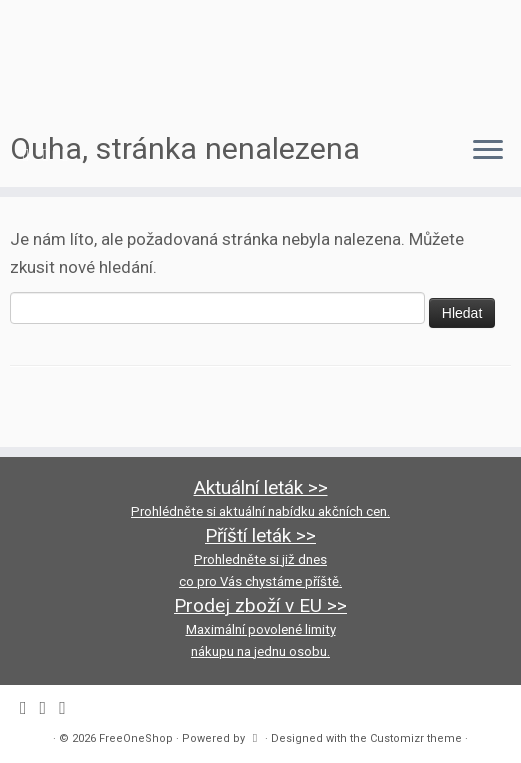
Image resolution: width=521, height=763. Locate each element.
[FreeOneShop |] (260, 60)
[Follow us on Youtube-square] (72, 154)
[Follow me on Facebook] (33, 154)
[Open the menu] (488, 151)
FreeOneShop (136, 738)
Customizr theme (416, 738)
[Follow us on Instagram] (53, 154)
